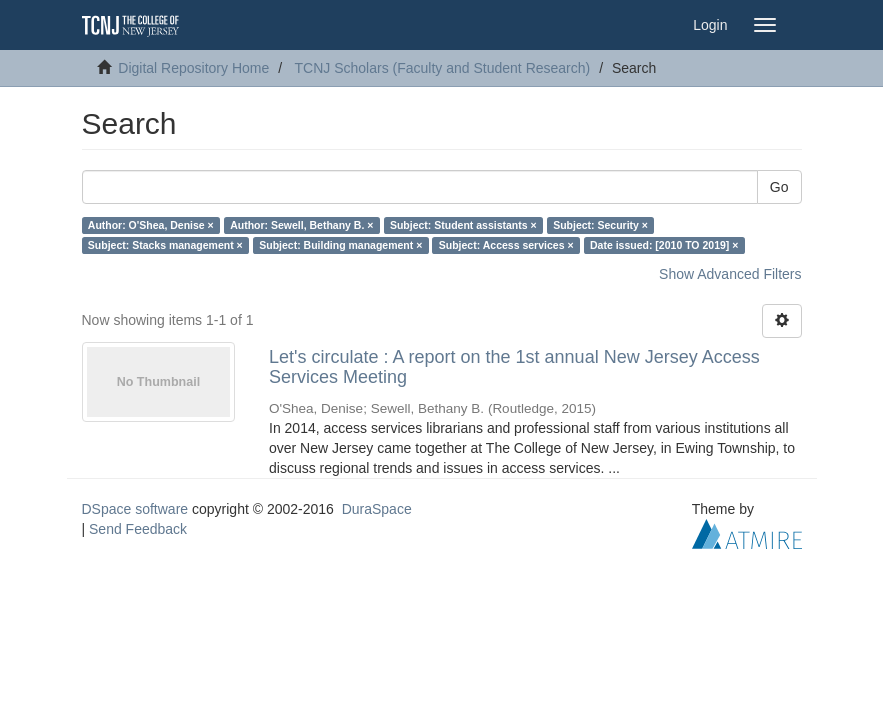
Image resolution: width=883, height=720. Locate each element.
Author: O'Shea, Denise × (151, 225)
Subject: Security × (600, 225)
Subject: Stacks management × (165, 245)
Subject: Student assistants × (463, 225)
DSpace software (135, 509)
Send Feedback (138, 529)
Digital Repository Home (193, 68)
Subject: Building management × (340, 245)
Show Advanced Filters (730, 274)
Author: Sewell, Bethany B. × (301, 225)
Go (779, 187)
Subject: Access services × (506, 245)
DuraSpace (377, 509)
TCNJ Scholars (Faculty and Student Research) (443, 68)
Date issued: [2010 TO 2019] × (664, 245)
